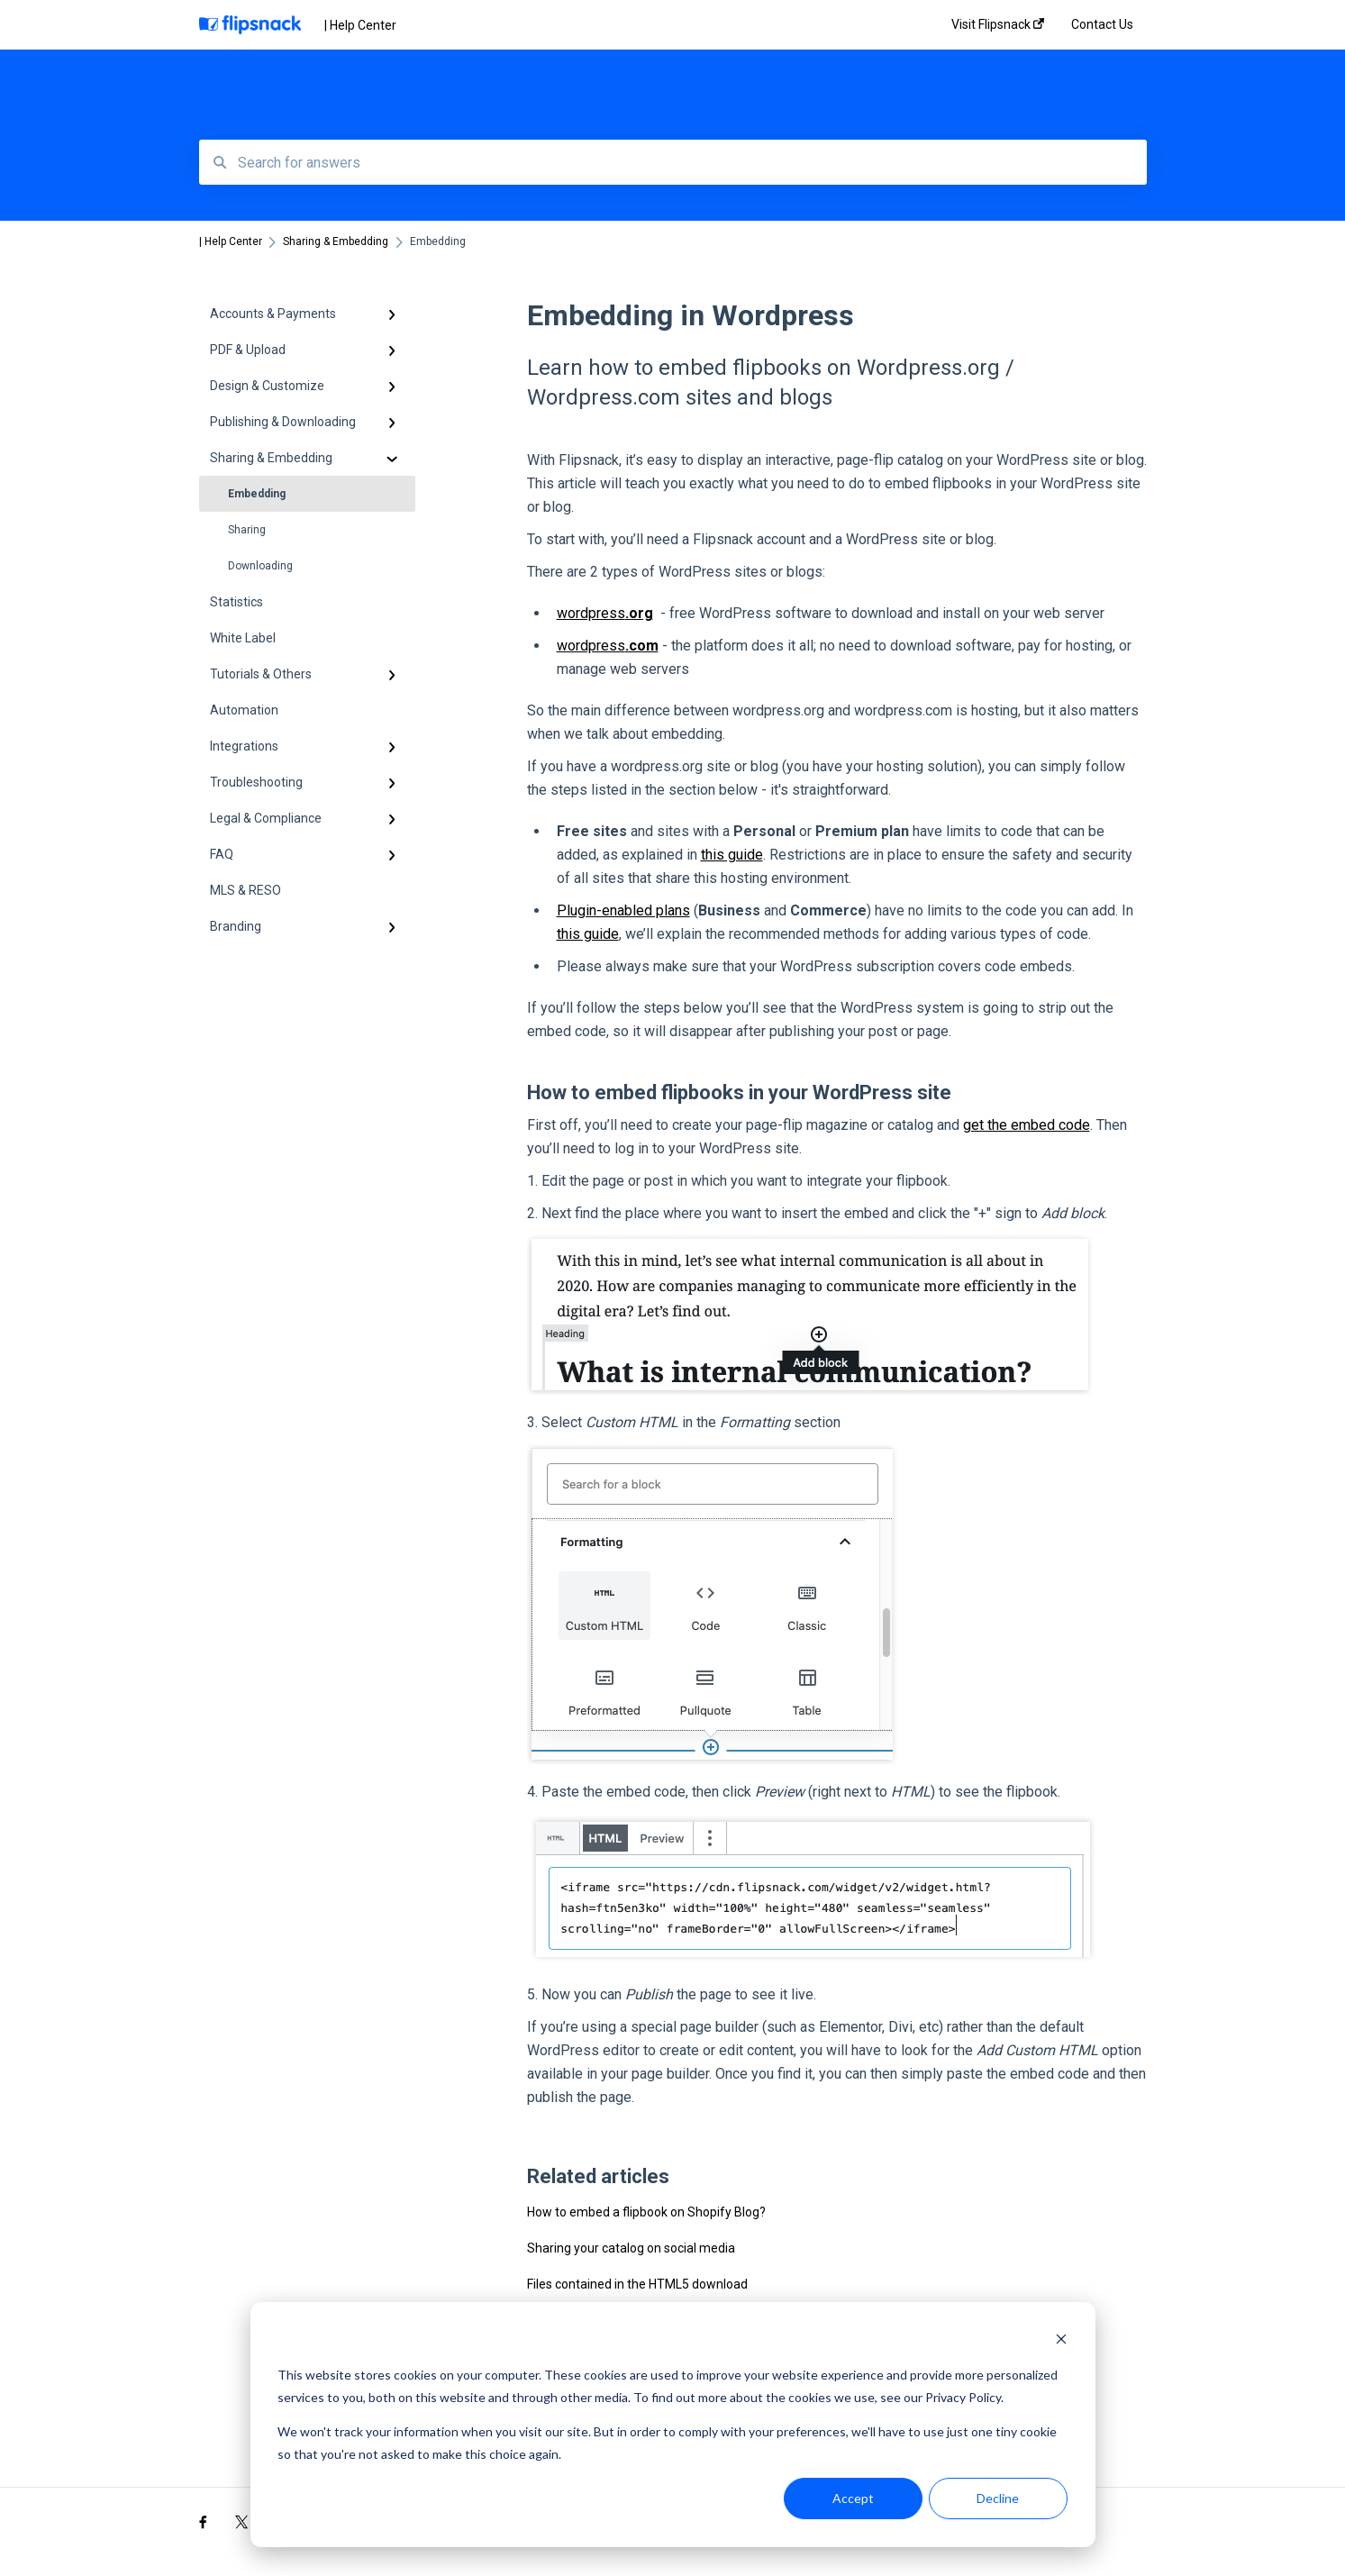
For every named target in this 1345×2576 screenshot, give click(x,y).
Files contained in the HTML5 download (637, 2284)
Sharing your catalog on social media (631, 2248)
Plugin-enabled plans (623, 910)
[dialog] (672, 2424)
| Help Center (360, 25)
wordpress (605, 613)
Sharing (247, 529)
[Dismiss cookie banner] (1061, 2341)
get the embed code (1026, 1124)
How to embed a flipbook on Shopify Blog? (646, 2212)
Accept (853, 2498)
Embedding (257, 493)
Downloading (260, 566)
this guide (732, 854)
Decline (998, 2498)
